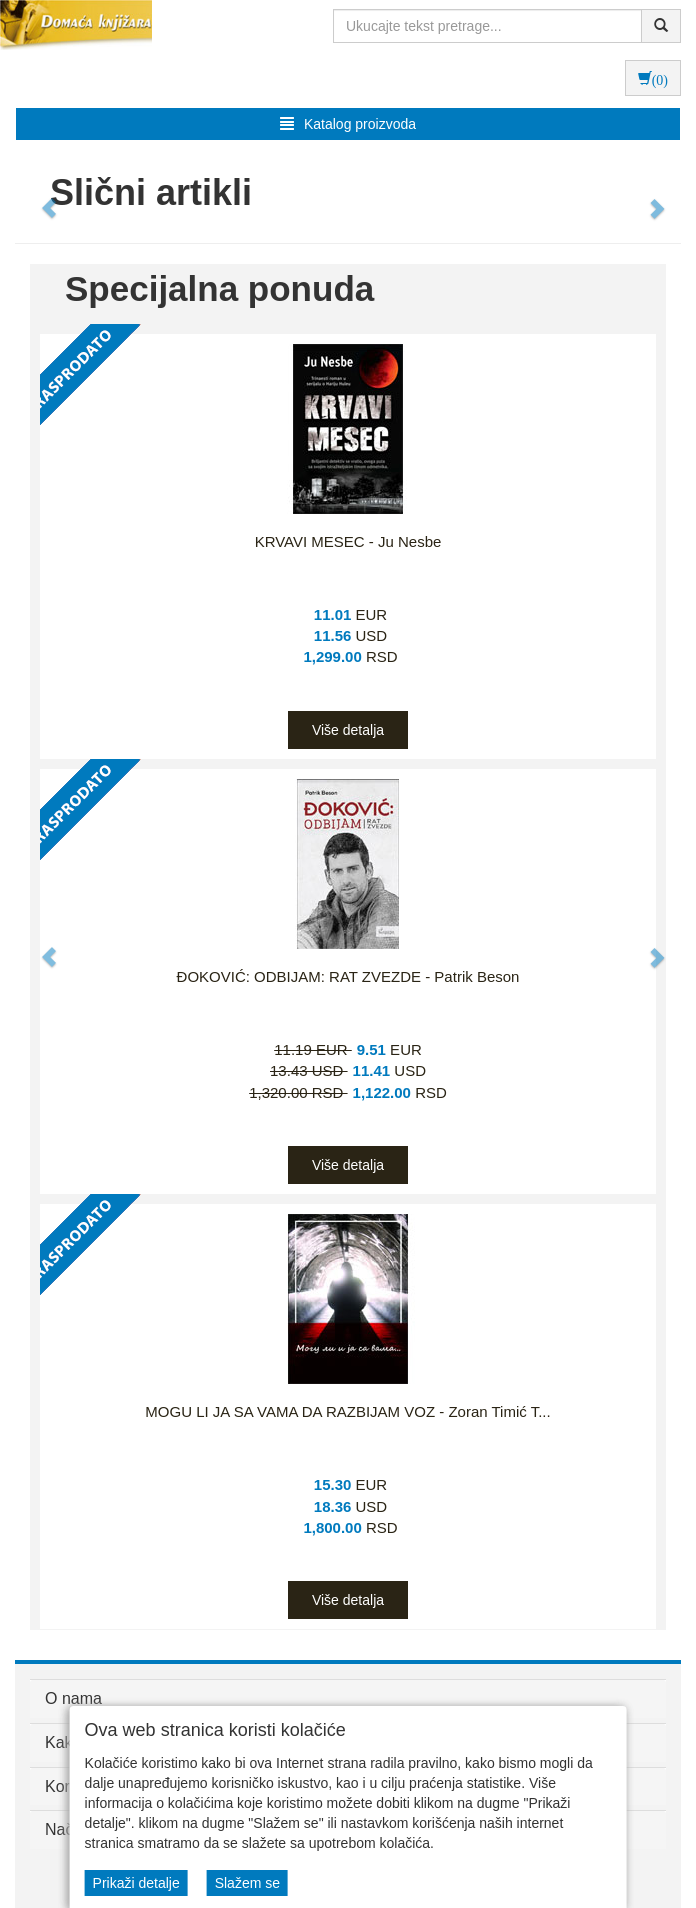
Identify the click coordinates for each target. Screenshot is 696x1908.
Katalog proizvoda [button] (348, 124)
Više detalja (348, 730)
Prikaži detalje (136, 1883)
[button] (39, 198)
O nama (73, 1698)
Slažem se (247, 1883)
